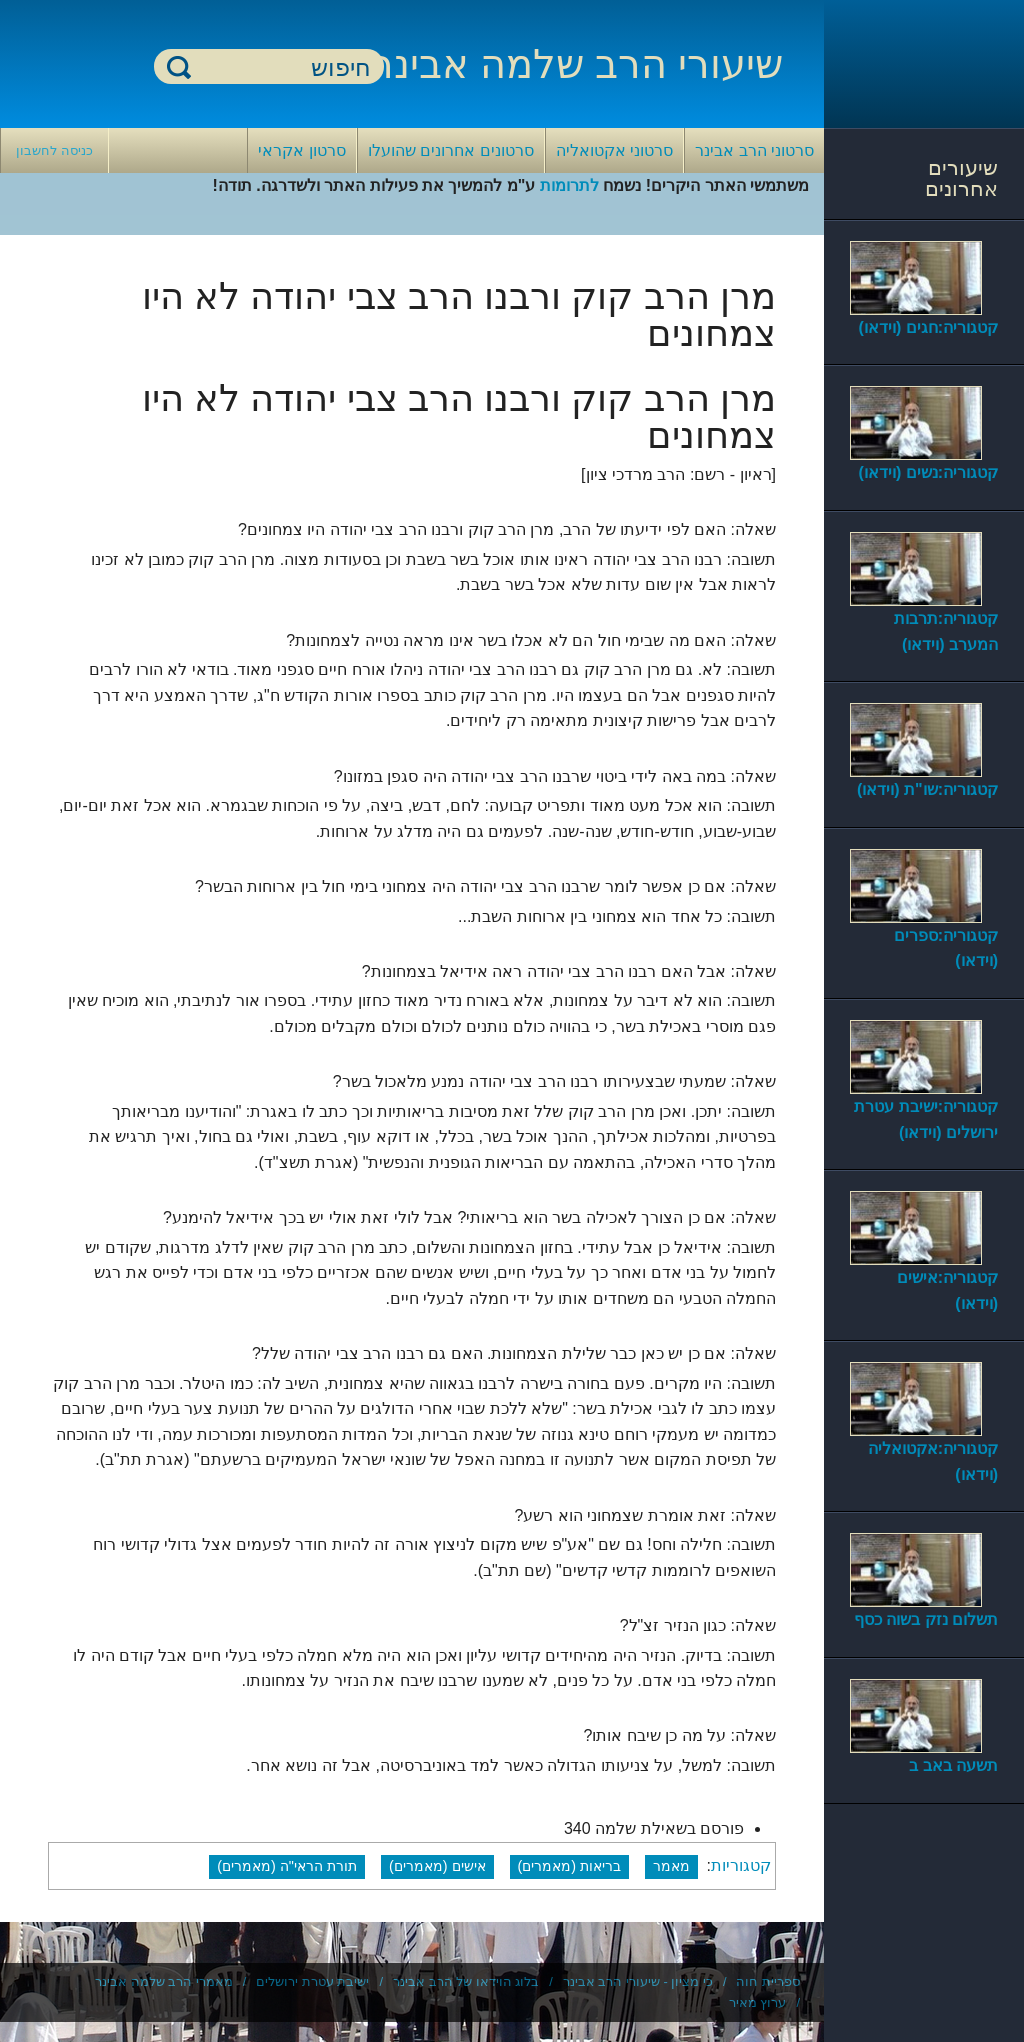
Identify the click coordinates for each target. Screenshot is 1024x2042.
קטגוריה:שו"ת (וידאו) (927, 789)
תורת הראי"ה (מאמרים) (287, 1866)
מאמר (671, 1866)
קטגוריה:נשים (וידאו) (928, 472)
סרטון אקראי (301, 150)
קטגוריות (741, 1865)
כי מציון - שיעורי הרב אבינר (638, 1981)
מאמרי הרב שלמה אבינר (164, 1981)
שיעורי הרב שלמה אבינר (577, 64)
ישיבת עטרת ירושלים (312, 1981)
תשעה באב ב (953, 1765)
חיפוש (179, 66)
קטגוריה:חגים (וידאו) (928, 327)
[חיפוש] (281, 67)
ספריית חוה (768, 1981)
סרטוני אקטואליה (614, 150)
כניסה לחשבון (54, 150)
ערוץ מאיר (758, 2002)
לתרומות (569, 185)
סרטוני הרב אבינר (754, 150)
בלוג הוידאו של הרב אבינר (466, 1981)
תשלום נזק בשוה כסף (926, 1619)
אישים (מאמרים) (437, 1866)
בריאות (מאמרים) (570, 1866)
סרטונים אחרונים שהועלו (451, 150)
